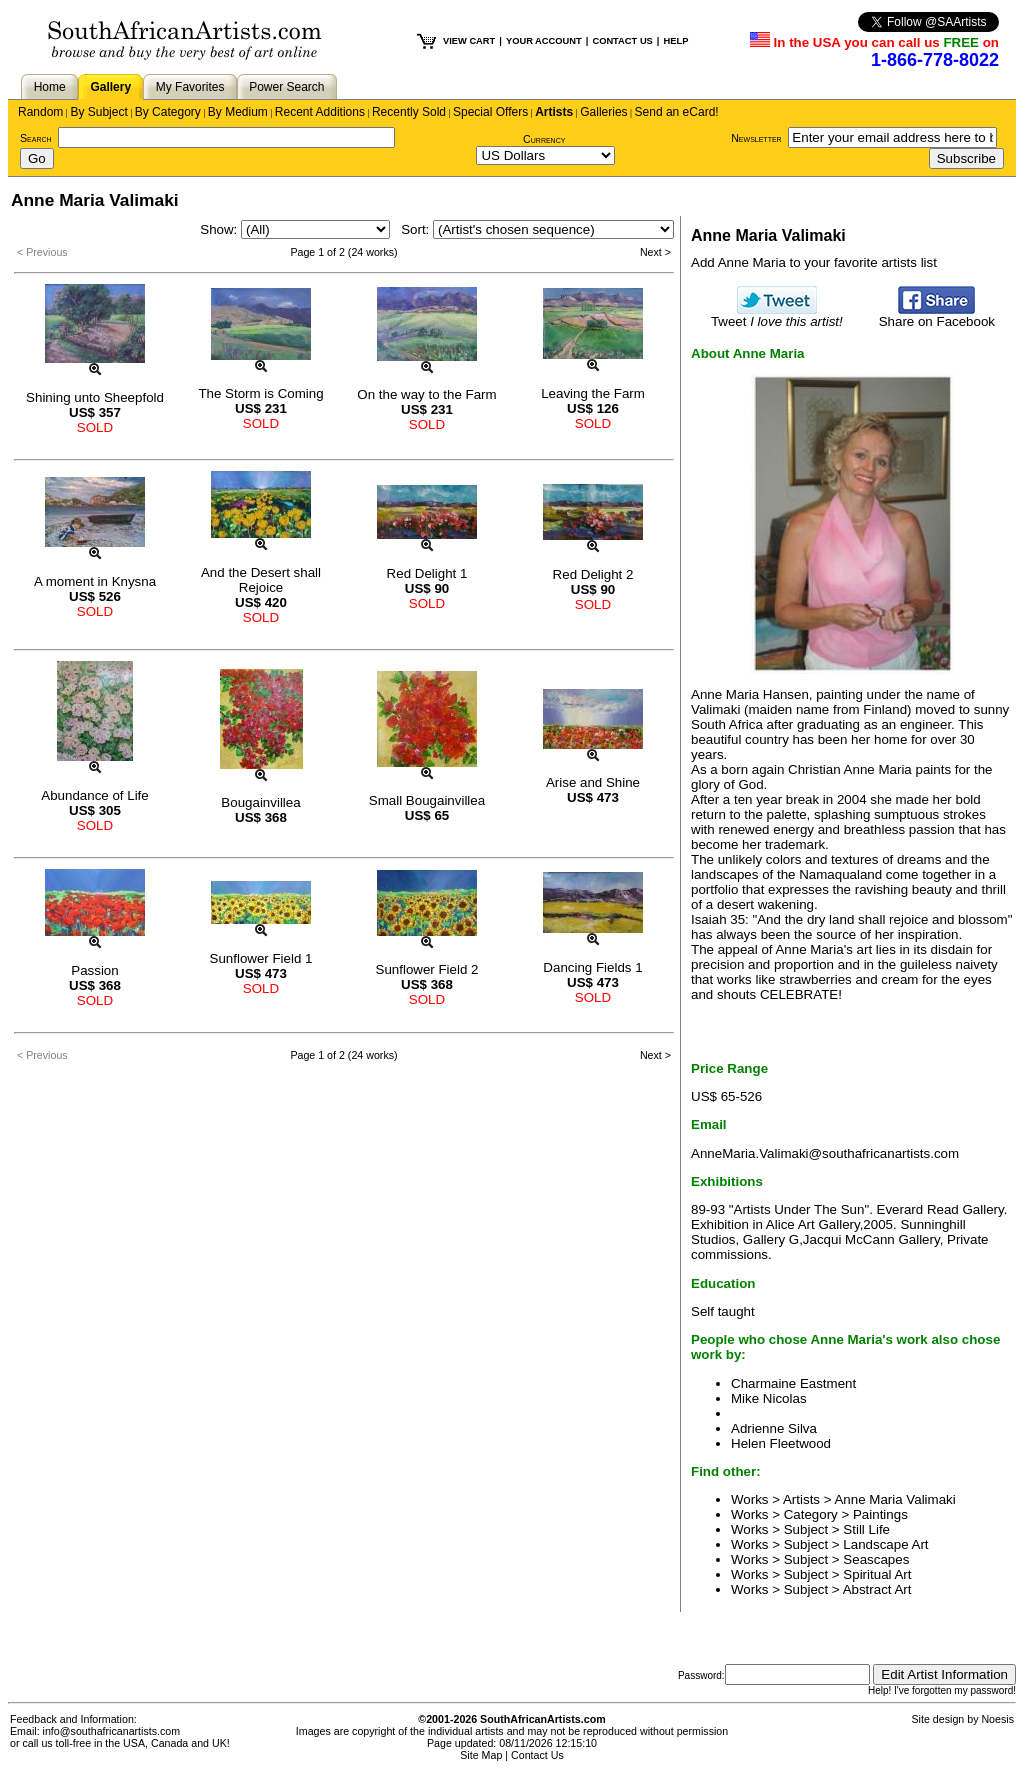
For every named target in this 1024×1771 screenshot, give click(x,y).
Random (40, 112)
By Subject (98, 112)
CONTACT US (622, 41)
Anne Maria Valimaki (894, 1499)
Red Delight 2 (593, 574)
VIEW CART (469, 41)
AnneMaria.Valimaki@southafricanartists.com (825, 1153)
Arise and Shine (593, 782)
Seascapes (876, 1559)
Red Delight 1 (427, 573)
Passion (94, 970)
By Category (168, 112)
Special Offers (490, 112)
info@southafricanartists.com (112, 1731)
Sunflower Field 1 (261, 958)
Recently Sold (409, 112)
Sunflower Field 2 (427, 969)
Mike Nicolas (769, 1398)
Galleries (603, 112)
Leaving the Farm (593, 393)
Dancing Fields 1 (592, 967)
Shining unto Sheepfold (95, 397)
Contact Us (537, 1755)
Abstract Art (877, 1589)
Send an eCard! (677, 112)
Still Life (866, 1529)
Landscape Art (885, 1544)
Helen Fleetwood (781, 1443)
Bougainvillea (260, 802)
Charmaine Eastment (793, 1383)
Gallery (110, 87)
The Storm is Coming (260, 393)
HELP (675, 41)
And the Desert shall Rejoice (261, 580)
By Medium (238, 112)
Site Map (481, 1755)
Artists (554, 112)
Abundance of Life (94, 795)
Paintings (880, 1514)
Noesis (997, 1719)
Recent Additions (320, 112)
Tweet (777, 315)
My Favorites (190, 87)
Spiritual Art (877, 1574)
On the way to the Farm (426, 394)
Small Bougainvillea (427, 800)
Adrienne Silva (774, 1428)
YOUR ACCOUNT (544, 41)
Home (50, 87)
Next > (655, 252)
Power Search (286, 87)
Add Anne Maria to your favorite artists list (814, 262)
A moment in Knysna (95, 581)
